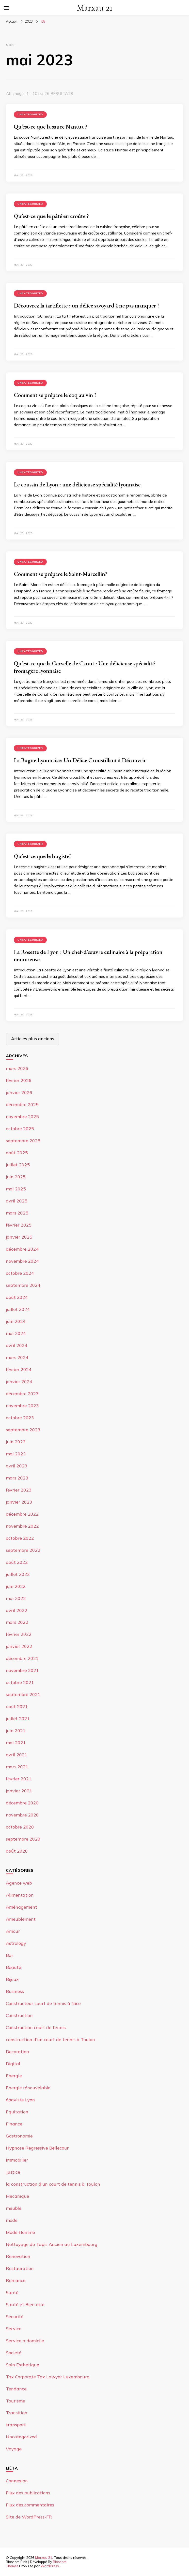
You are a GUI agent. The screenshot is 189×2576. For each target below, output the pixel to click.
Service (13, 2328)
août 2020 (17, 1851)
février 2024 (19, 1369)
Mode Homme (20, 2232)
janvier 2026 (19, 1092)
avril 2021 (16, 1754)
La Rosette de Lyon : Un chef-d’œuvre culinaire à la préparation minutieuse (88, 955)
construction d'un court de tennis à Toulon (50, 2039)
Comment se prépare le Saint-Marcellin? (60, 574)
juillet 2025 (18, 1165)
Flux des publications (28, 2493)
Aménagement (21, 1907)
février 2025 (19, 1225)
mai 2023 (16, 1454)
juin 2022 (16, 1586)
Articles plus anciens (32, 1038)
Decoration (17, 2051)
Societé (13, 2353)
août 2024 (17, 1297)
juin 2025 (16, 1177)
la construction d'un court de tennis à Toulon (53, 2184)
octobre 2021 (20, 1682)
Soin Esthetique (22, 2365)
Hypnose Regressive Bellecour (37, 2148)
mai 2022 (16, 1598)
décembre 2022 (22, 1514)
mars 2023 (17, 1478)
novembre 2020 (22, 1815)
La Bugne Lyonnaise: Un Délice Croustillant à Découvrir (80, 760)
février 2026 (19, 1080)
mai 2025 (16, 1189)
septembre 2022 (23, 1550)
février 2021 (19, 1779)
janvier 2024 (19, 1381)
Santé (12, 2292)
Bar (9, 1955)
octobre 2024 (20, 1273)
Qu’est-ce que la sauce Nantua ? (50, 126)
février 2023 (19, 1490)
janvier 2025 (19, 1237)
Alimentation (20, 1895)
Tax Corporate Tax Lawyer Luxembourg (48, 2377)
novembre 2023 (22, 1405)
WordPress (50, 2566)
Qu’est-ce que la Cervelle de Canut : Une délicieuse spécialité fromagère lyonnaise (84, 666)
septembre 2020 (23, 1839)
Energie (14, 2075)
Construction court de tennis (36, 2027)
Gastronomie (19, 2136)
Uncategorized (30, 114)
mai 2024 (16, 1333)
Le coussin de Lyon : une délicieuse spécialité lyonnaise (77, 484)
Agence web (19, 1883)
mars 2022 (17, 1622)
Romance (16, 2280)
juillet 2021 (18, 1718)
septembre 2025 (23, 1140)
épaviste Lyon (20, 2100)
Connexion (17, 2481)
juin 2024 (16, 1321)
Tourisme (15, 2401)
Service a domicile (25, 2340)
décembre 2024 (22, 1249)
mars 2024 (17, 1357)
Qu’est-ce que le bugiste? (42, 856)
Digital (13, 2063)
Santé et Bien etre (25, 2304)
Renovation (18, 2256)
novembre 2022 (22, 1526)
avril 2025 (16, 1201)
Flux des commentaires (30, 2505)
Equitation (17, 2112)
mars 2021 (17, 1767)
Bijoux (12, 1979)
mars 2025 (17, 1213)
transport (16, 2425)
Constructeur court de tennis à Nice (43, 2003)
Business (15, 1991)
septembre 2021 (23, 1694)
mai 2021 (16, 1742)
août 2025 (17, 1153)
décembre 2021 (22, 1658)
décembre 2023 (22, 1393)
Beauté (13, 1967)
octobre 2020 (20, 1827)
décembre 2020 (22, 1803)
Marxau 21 (95, 7)
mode (11, 2220)
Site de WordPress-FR (29, 2517)
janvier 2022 (19, 1646)
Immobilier (17, 2160)
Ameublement (21, 1919)
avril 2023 (16, 1466)
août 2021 (17, 1706)
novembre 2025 (22, 1116)
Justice (13, 2172)
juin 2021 (16, 1730)
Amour (13, 1931)
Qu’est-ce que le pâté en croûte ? (51, 216)
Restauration (20, 2268)
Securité (14, 2316)
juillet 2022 (18, 1574)
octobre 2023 (20, 1417)
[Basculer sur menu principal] (6, 8)
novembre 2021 (22, 1670)
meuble (13, 2208)
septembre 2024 (23, 1285)
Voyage (14, 2449)
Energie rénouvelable (28, 2088)
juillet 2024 (18, 1309)
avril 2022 (16, 1610)
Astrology (16, 1943)
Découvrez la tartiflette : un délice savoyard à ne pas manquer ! (86, 305)
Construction (19, 2015)
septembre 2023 (23, 1430)
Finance (14, 2124)
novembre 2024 (22, 1261)
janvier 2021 (19, 1791)
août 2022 (17, 1562)
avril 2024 (16, 1345)
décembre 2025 (22, 1104)
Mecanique (17, 2196)
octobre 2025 (20, 1128)
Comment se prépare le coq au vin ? (55, 395)
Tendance (16, 2389)
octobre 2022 (20, 1538)
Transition (16, 2412)
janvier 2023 (19, 1502)
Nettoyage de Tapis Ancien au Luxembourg (51, 2244)
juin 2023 (16, 1442)
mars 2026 (17, 1068)
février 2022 (19, 1634)
